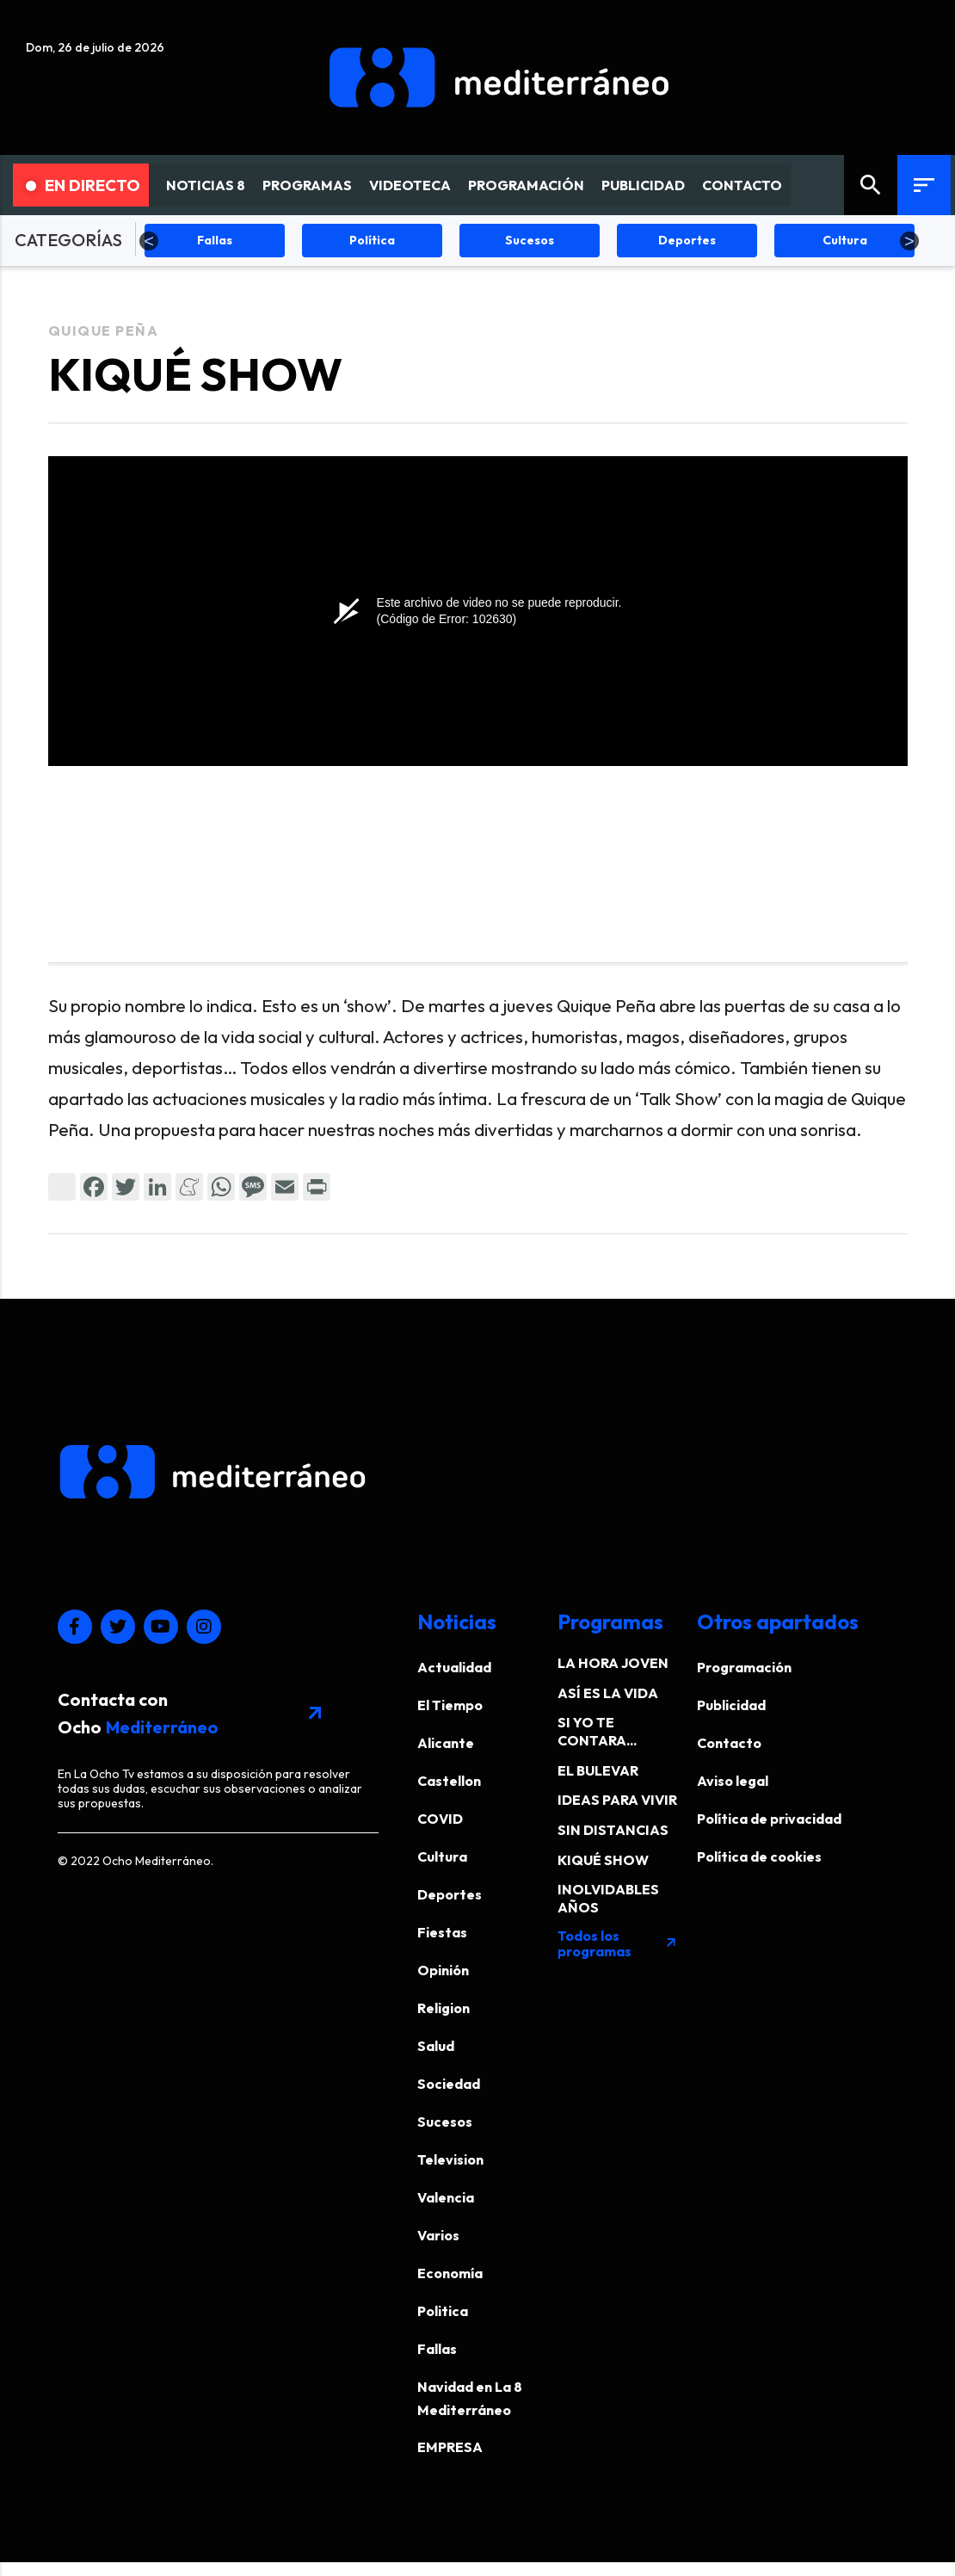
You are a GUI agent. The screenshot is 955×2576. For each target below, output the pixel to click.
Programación (744, 1667)
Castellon (449, 1780)
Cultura (442, 1856)
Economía (450, 2273)
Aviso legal (732, 1780)
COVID (440, 1818)
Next (909, 241)
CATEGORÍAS (68, 239)
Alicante (445, 1742)
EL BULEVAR (598, 1770)
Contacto (729, 1742)
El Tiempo (450, 1705)
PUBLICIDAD (643, 185)
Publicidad (731, 1705)
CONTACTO (742, 185)
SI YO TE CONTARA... (597, 1731)
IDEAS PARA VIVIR (617, 1799)
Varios (438, 2235)
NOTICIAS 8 (205, 185)
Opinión (443, 1970)
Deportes (449, 1894)
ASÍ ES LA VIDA (608, 1693)
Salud (435, 2045)
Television (450, 2159)
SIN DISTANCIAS (613, 1829)
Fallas (437, 2348)
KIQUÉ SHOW (603, 1860)
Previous (149, 241)
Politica (442, 2311)
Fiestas (442, 1932)
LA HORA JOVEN (613, 1662)
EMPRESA (450, 2447)
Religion (443, 2008)
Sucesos (444, 2121)
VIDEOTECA (410, 185)
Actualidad (454, 1667)
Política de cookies (759, 1856)
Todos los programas (618, 1943)
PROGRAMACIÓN (526, 185)
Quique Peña (103, 330)
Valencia (445, 2197)
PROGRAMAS (307, 185)
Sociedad (448, 2083)
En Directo (83, 185)
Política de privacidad (769, 1818)
